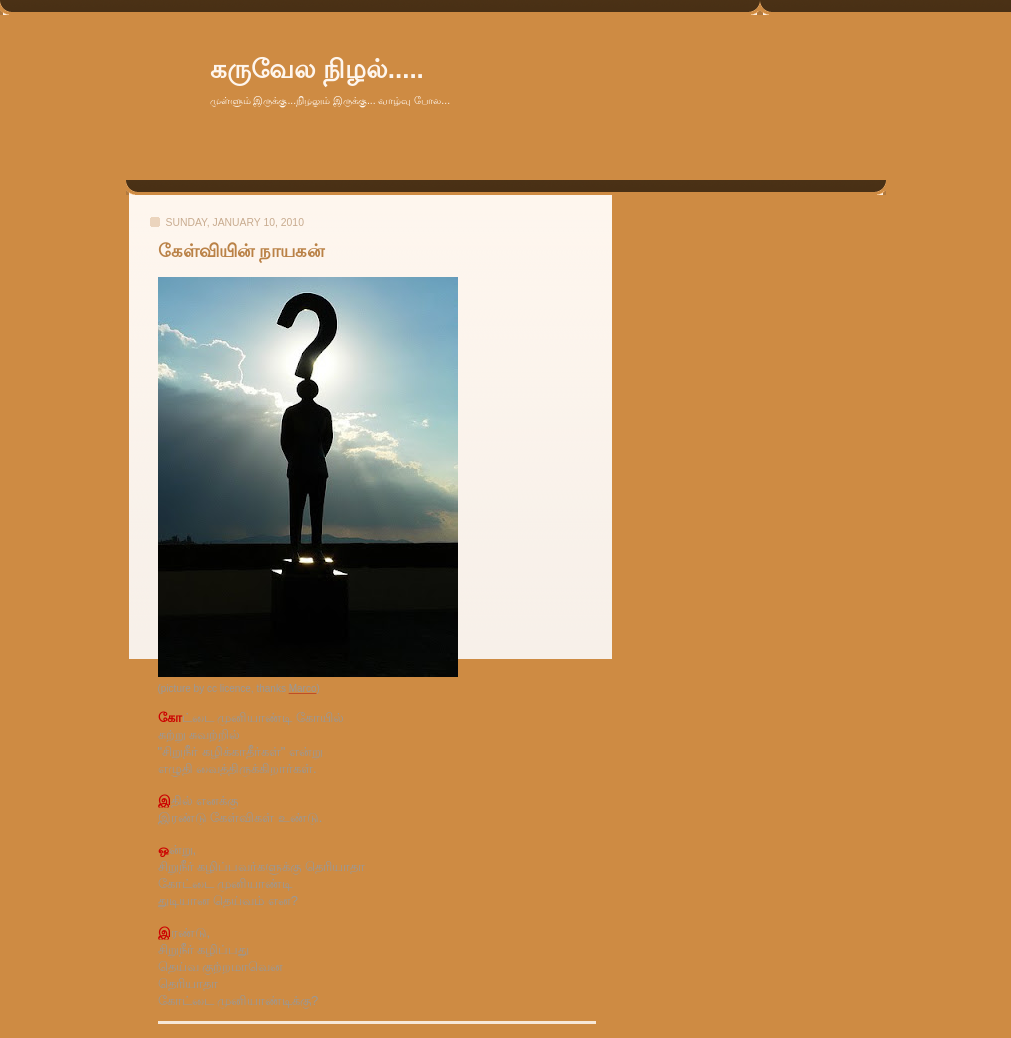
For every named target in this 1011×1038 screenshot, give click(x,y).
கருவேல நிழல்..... (317, 69)
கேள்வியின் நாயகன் (241, 251)
